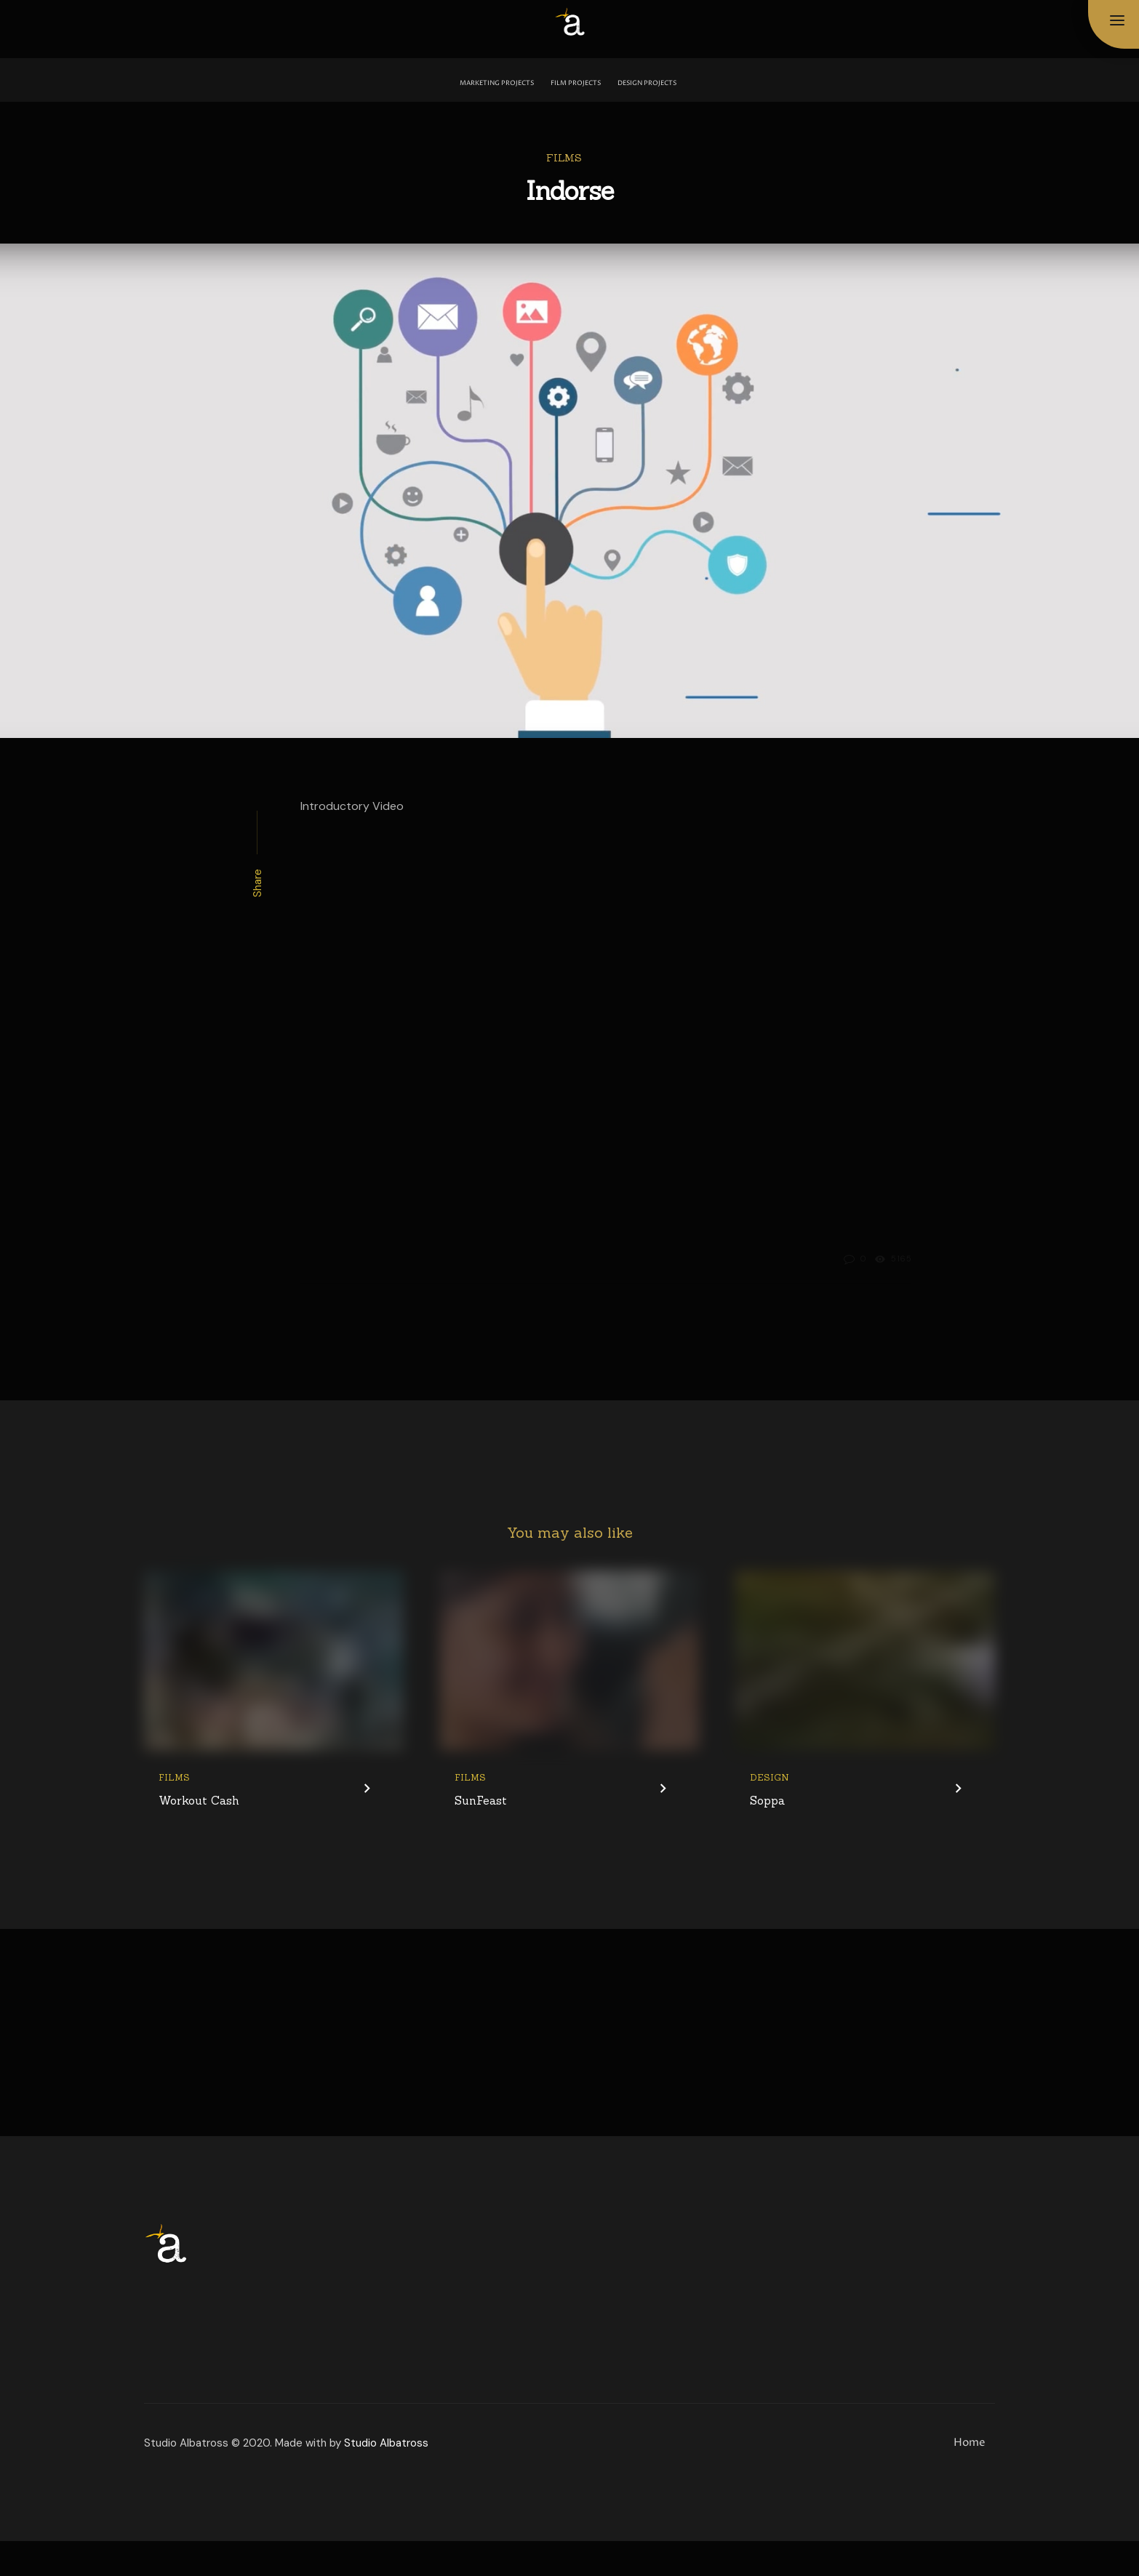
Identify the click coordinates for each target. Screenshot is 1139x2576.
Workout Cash (196, 1835)
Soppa (766, 1835)
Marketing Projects (497, 83)
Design (769, 1812)
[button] (1117, 21)
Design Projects (647, 83)
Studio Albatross (386, 2478)
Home (970, 2477)
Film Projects (576, 83)
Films (564, 157)
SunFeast (480, 1835)
